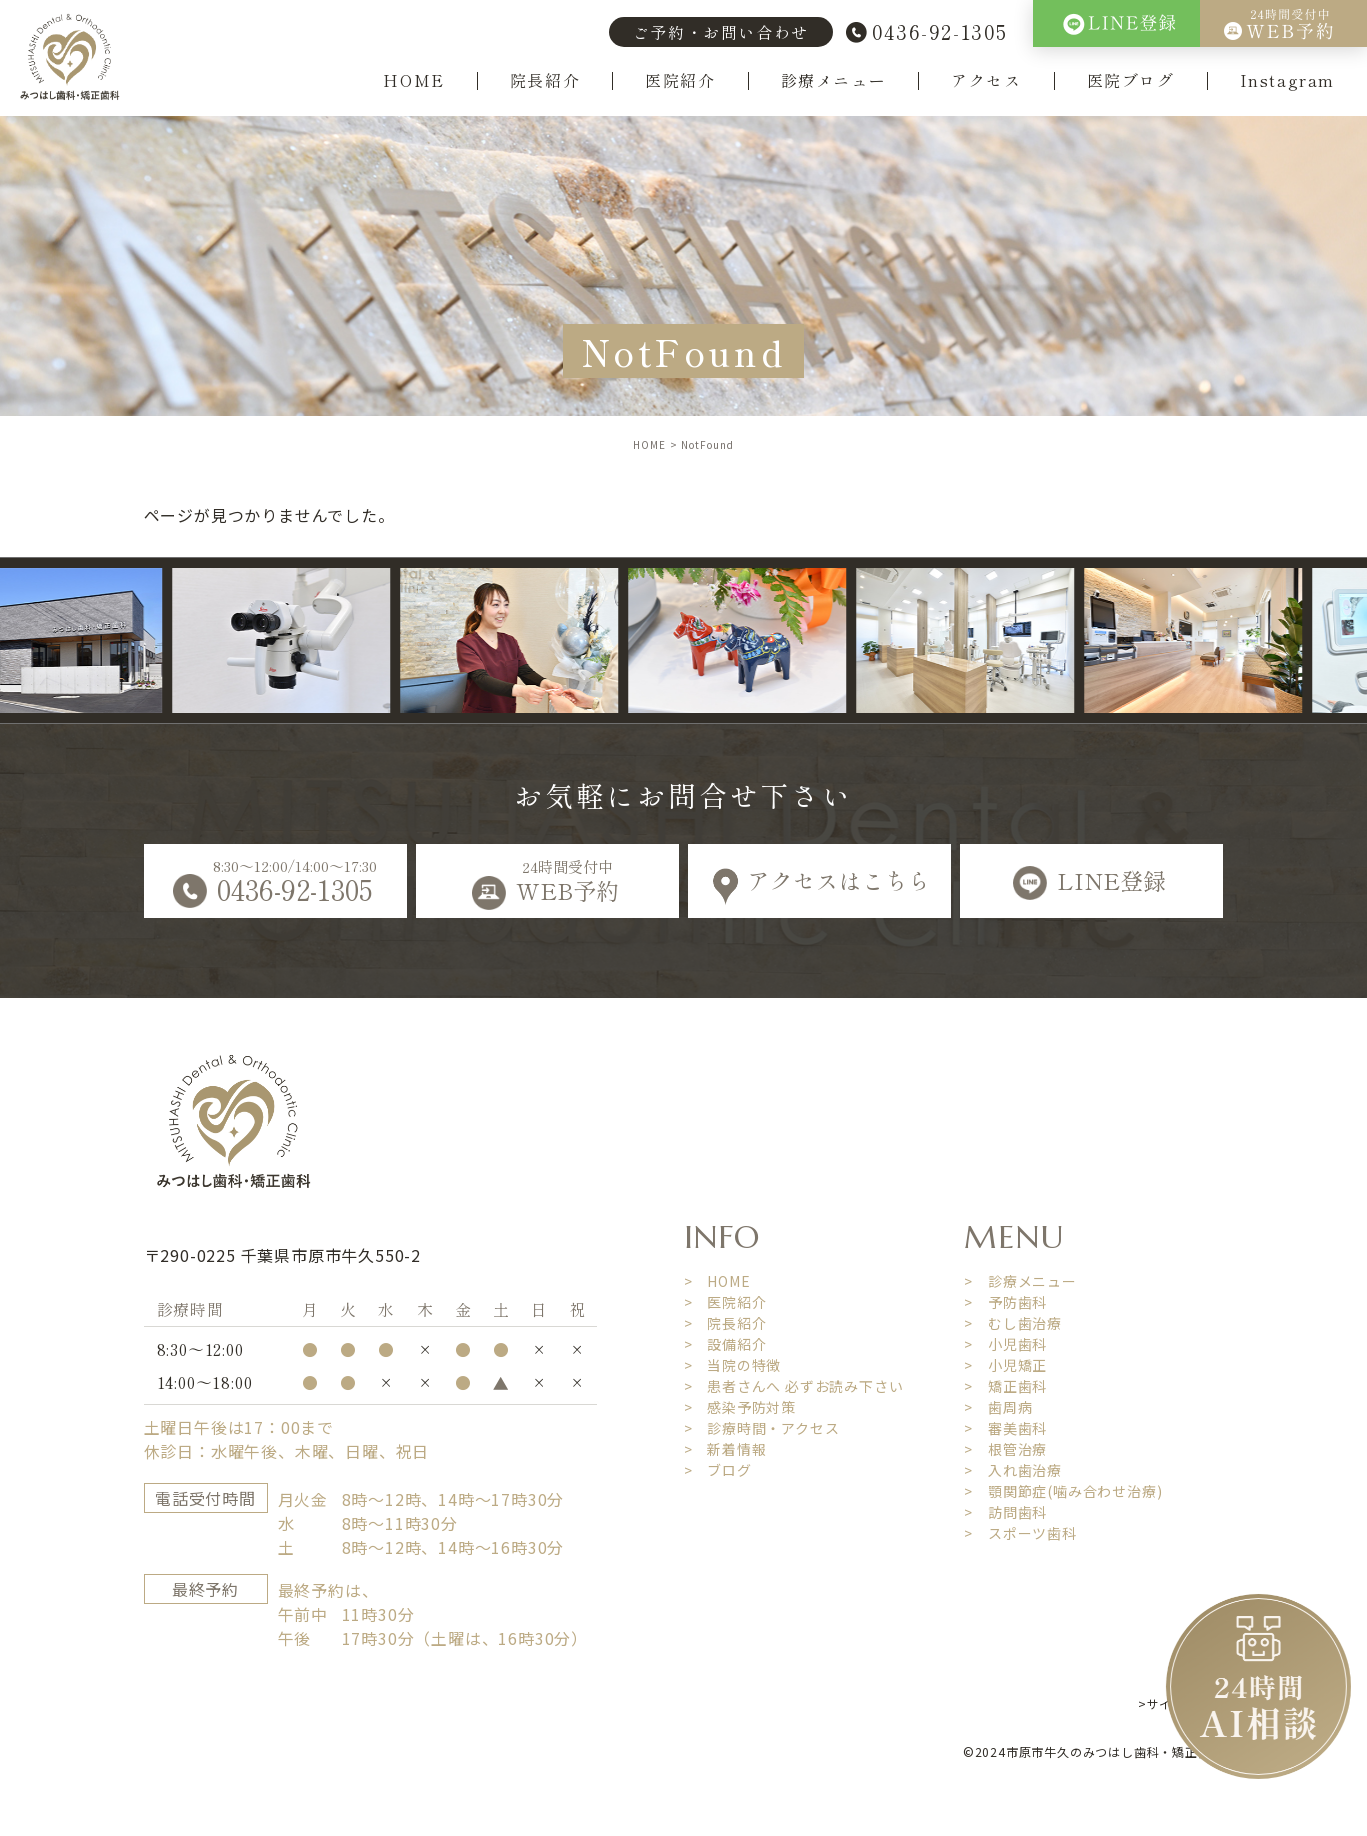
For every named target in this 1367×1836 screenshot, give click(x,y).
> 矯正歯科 (1005, 1386)
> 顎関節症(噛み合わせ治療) (1063, 1491)
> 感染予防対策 (740, 1407)
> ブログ (718, 1470)
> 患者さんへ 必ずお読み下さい (794, 1386)
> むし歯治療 (1013, 1323)
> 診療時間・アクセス (762, 1428)
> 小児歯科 (1005, 1344)
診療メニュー (834, 81)
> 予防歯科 (1005, 1302)
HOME (413, 81)
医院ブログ (1131, 81)
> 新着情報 (725, 1449)
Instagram (1287, 81)
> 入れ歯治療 (1013, 1470)
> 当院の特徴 (733, 1365)
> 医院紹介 (725, 1302)
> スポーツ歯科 (1020, 1533)
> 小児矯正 (1005, 1365)
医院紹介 (680, 81)
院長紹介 (545, 81)
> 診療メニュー (1020, 1281)
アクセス (986, 81)
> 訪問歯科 (1005, 1512)
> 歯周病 (998, 1407)
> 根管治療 (1005, 1449)
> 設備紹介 (725, 1344)
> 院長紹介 (725, 1323)
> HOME (717, 1281)
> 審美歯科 (1005, 1428)
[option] (297, 641)
